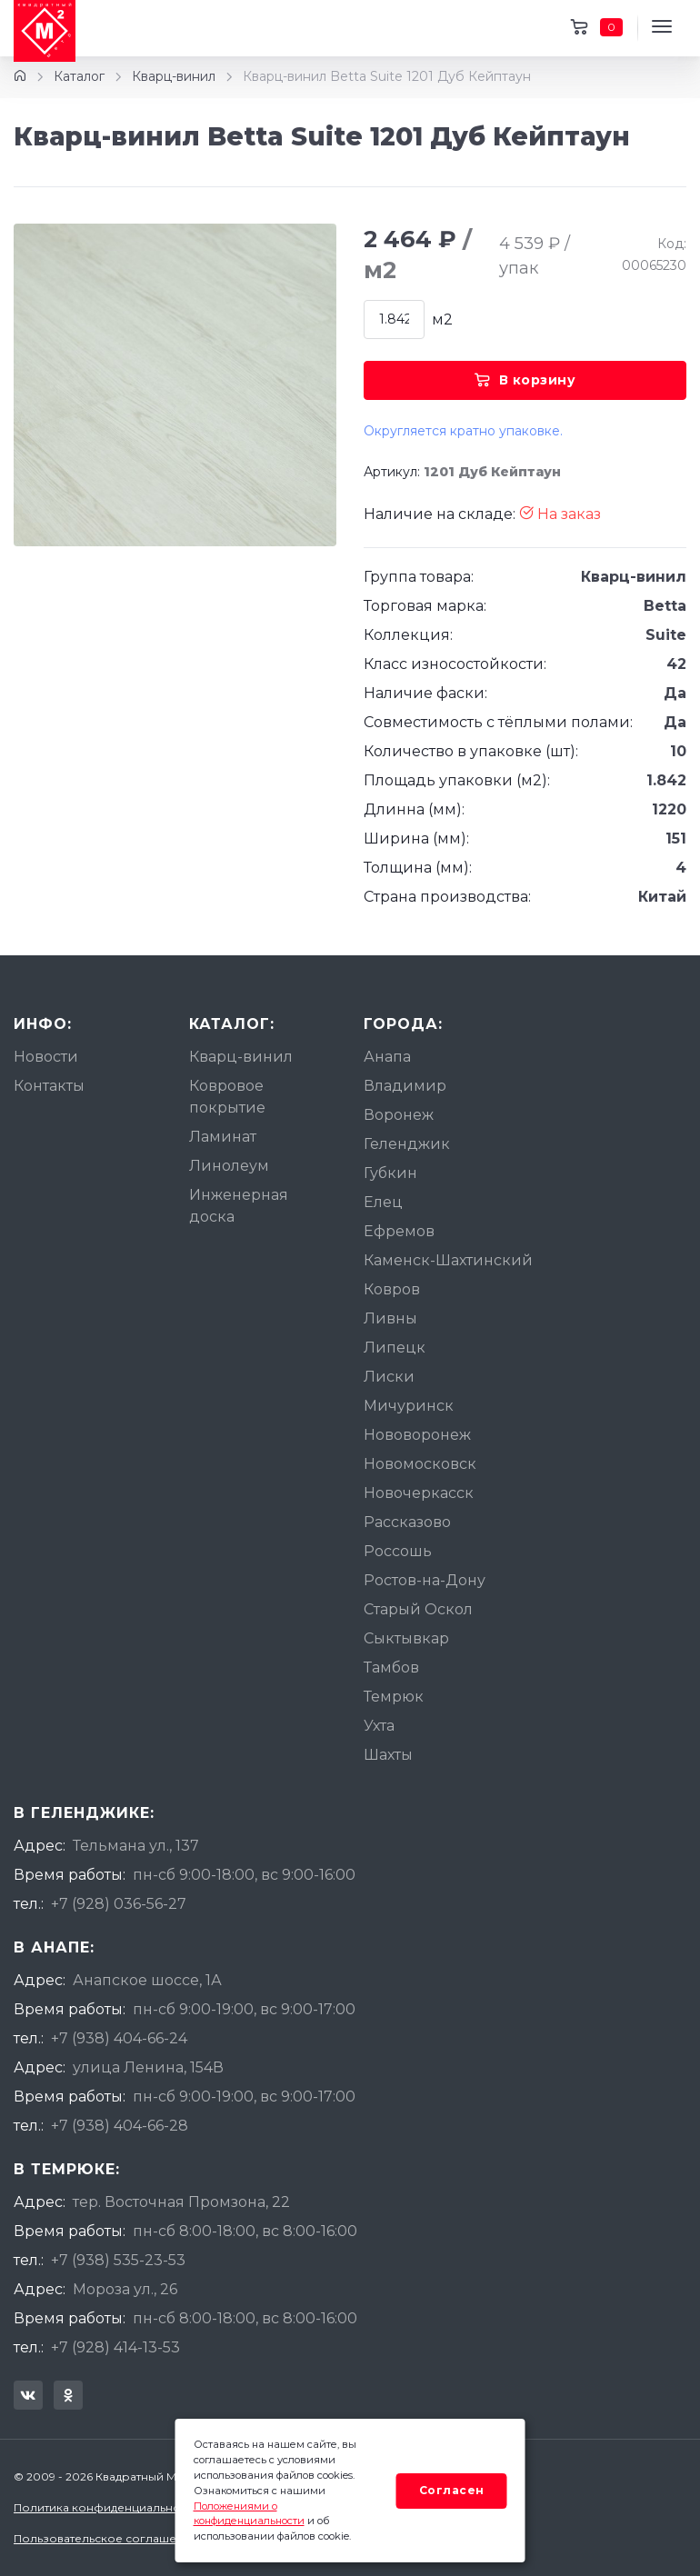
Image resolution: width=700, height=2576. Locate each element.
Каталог (79, 76)
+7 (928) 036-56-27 (118, 1903)
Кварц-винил (173, 76)
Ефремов (399, 1231)
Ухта (379, 1725)
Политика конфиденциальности (106, 2507)
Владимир (405, 1085)
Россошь (398, 1551)
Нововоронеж (417, 1434)
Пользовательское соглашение (106, 2538)
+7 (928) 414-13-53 (115, 2347)
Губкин (390, 1173)
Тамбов (391, 1667)
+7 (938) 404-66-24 (119, 2038)
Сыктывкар (406, 1638)
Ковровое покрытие (227, 1096)
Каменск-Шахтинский (448, 1260)
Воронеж (399, 1114)
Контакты (49, 1085)
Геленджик (407, 1144)
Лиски (389, 1376)
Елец (383, 1202)
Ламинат (222, 1136)
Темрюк (394, 1696)
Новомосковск (420, 1464)
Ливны (390, 1318)
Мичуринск (409, 1405)
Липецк (394, 1347)
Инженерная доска (238, 1205)
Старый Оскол (418, 1609)
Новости (46, 1056)
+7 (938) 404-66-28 (119, 2125)
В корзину (525, 380)
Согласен (452, 2490)
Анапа (387, 1056)
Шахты (388, 1754)
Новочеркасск (419, 1493)
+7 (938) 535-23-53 (118, 2260)
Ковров (392, 1289)
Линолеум (229, 1165)
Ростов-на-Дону (424, 1580)
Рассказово (407, 1522)
